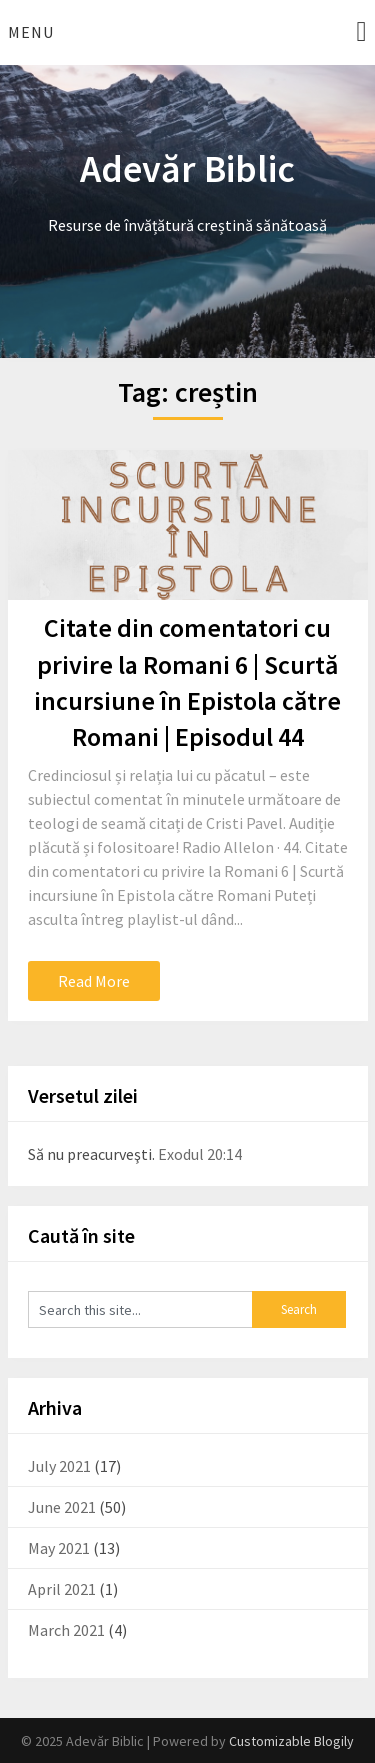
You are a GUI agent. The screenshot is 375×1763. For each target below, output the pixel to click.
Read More (94, 981)
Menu (31, 32)
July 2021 (59, 1466)
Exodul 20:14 (200, 1154)
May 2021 (59, 1548)
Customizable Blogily (291, 1741)
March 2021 (66, 1630)
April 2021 (62, 1589)
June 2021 (62, 1507)
